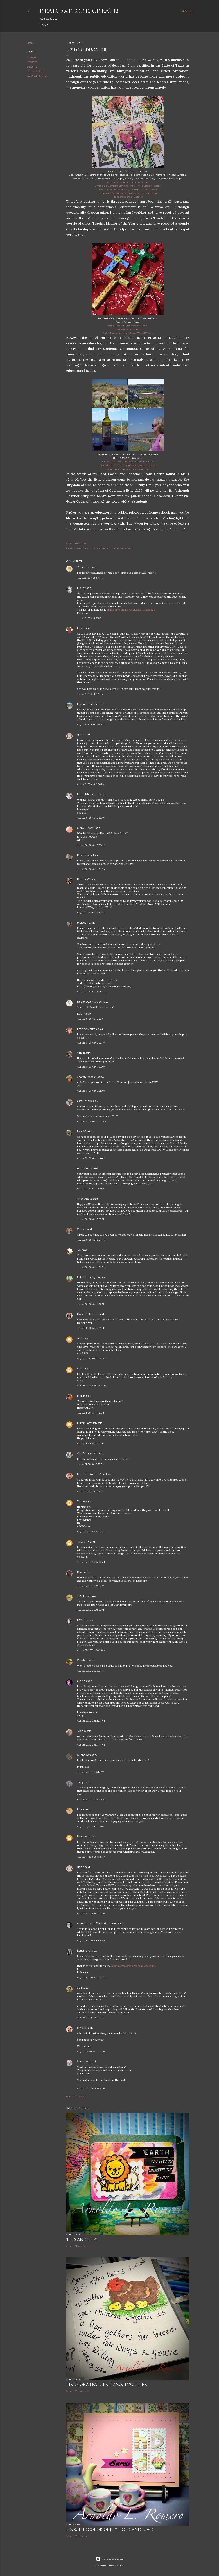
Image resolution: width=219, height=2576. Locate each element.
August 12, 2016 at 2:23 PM (91, 1720)
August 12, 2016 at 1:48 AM (91, 1491)
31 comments (82, 2246)
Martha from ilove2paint (92, 1474)
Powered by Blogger (109, 2559)
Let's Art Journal (87, 1029)
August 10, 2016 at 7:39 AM (91, 1066)
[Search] (187, 10)
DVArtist (82, 1620)
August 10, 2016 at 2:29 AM (91, 817)
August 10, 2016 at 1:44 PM (91, 1188)
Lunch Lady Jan (87, 1423)
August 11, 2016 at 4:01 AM (90, 1443)
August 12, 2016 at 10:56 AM (91, 1650)
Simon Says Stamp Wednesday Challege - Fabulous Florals (127, 189)
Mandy (81, 588)
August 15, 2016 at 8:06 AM (91, 1940)
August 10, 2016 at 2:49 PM (91, 1219)
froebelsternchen (88, 794)
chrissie (81, 2027)
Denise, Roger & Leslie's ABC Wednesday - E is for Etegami (127, 193)
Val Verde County (37, 76)
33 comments (82, 2391)
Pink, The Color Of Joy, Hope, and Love (109, 2529)
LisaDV (81, 1131)
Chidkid (81, 1229)
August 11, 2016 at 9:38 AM (90, 1464)
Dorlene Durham (87, 1314)
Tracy (80, 1782)
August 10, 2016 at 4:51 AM (91, 912)
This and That (82, 2239)
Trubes (81, 1501)
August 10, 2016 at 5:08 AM (91, 991)
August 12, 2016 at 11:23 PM (91, 1826)
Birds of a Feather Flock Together (106, 2384)
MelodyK (82, 922)
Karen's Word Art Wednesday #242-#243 (128, 325)
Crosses (31, 57)
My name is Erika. (88, 704)
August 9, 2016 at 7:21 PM (90, 694)
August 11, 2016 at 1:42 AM (90, 1412)
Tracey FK (83, 1541)
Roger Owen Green (89, 1001)
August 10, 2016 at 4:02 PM (91, 1267)
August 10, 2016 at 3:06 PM (91, 1239)
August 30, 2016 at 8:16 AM (91, 2088)
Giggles (82, 1681)
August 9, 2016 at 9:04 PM (91, 784)
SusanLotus (84, 2061)
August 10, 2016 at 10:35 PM (91, 1358)
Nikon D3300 (35, 71)
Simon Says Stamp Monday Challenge (133, 1965)
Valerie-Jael (84, 567)
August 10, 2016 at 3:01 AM (91, 845)
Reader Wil (84, 879)
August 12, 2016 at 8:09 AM (91, 1610)
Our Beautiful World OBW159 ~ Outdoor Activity (127, 461)
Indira (80, 1809)
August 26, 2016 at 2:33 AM (91, 2051)
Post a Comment (76, 2096)
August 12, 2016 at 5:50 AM (91, 1562)
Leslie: (81, 628)
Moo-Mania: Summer (127, 329)
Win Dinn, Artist (87, 1453)
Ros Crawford (85, 855)
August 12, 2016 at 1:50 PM (90, 1670)
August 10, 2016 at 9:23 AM (91, 1090)
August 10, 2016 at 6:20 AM (91, 1018)
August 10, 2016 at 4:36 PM (91, 1304)
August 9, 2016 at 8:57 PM (90, 724)
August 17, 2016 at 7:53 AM (90, 2017)
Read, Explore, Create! (79, 10)
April (79, 1338)
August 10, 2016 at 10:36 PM (91, 1385)
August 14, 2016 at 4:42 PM (91, 1913)
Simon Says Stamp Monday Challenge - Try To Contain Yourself (127, 185)
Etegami (32, 62)
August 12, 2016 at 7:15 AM (90, 1586)
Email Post (80, 543)
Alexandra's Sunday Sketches (128, 196)
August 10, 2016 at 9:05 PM (91, 1328)
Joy (79, 1250)
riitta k (81, 1053)
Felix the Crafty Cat (89, 1277)
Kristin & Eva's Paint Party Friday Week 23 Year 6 (127, 333)
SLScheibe (83, 1596)
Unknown (83, 1836)
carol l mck (84, 1101)
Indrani (81, 1395)
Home (44, 25)
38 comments (82, 2536)
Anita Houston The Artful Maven (97, 1923)
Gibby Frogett (86, 828)
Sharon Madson (87, 1077)
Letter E (32, 66)
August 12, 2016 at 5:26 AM (91, 1531)
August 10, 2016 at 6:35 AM (91, 1042)
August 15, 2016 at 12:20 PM (91, 1977)
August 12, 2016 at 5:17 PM (90, 1772)
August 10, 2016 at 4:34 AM (91, 869)
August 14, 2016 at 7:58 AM (91, 1856)
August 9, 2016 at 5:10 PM (90, 618)
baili (79, 1987)
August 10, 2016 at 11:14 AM (91, 1158)
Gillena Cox (84, 1755)
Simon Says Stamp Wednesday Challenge (131, 609)
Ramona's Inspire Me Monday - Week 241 (128, 469)
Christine (82, 1660)
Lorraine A (83, 1950)
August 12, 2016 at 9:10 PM (91, 1799)
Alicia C (81, 1731)
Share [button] (30, 43)
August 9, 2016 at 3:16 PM (90, 577)
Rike (80, 1572)
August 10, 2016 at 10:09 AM (92, 1121)
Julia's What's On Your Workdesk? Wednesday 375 (127, 465)
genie (80, 734)
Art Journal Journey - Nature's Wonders (127, 182)
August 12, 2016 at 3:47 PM (91, 1744)
